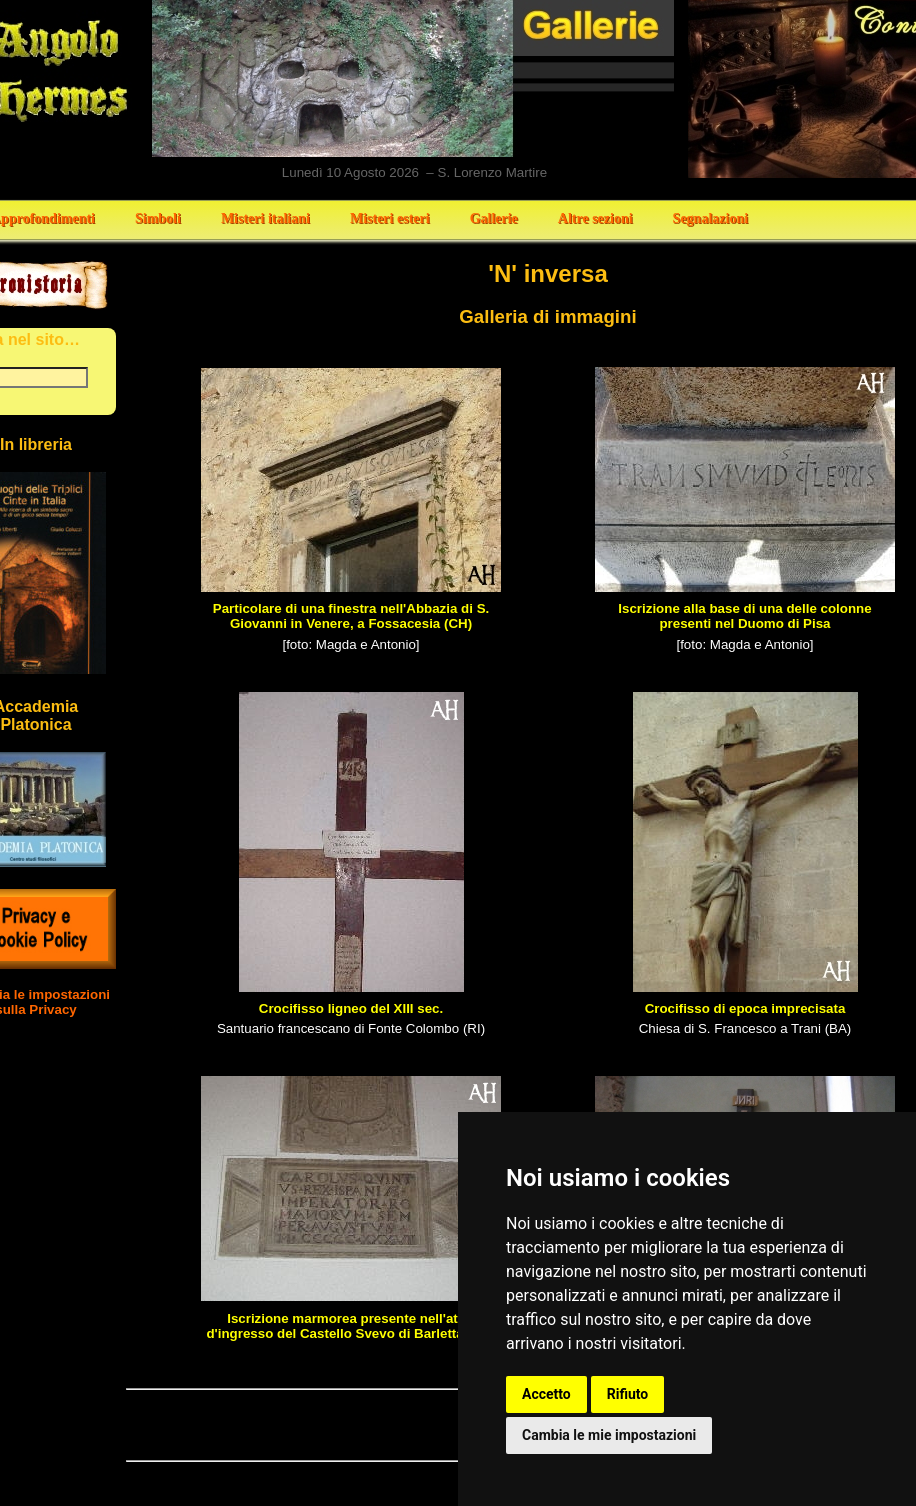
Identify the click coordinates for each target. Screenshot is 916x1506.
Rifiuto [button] (628, 1394)
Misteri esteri (390, 218)
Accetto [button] (546, 1394)
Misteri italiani (265, 218)
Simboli (158, 218)
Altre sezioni (595, 218)
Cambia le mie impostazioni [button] (609, 1435)
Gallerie (494, 218)
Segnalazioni (710, 218)
